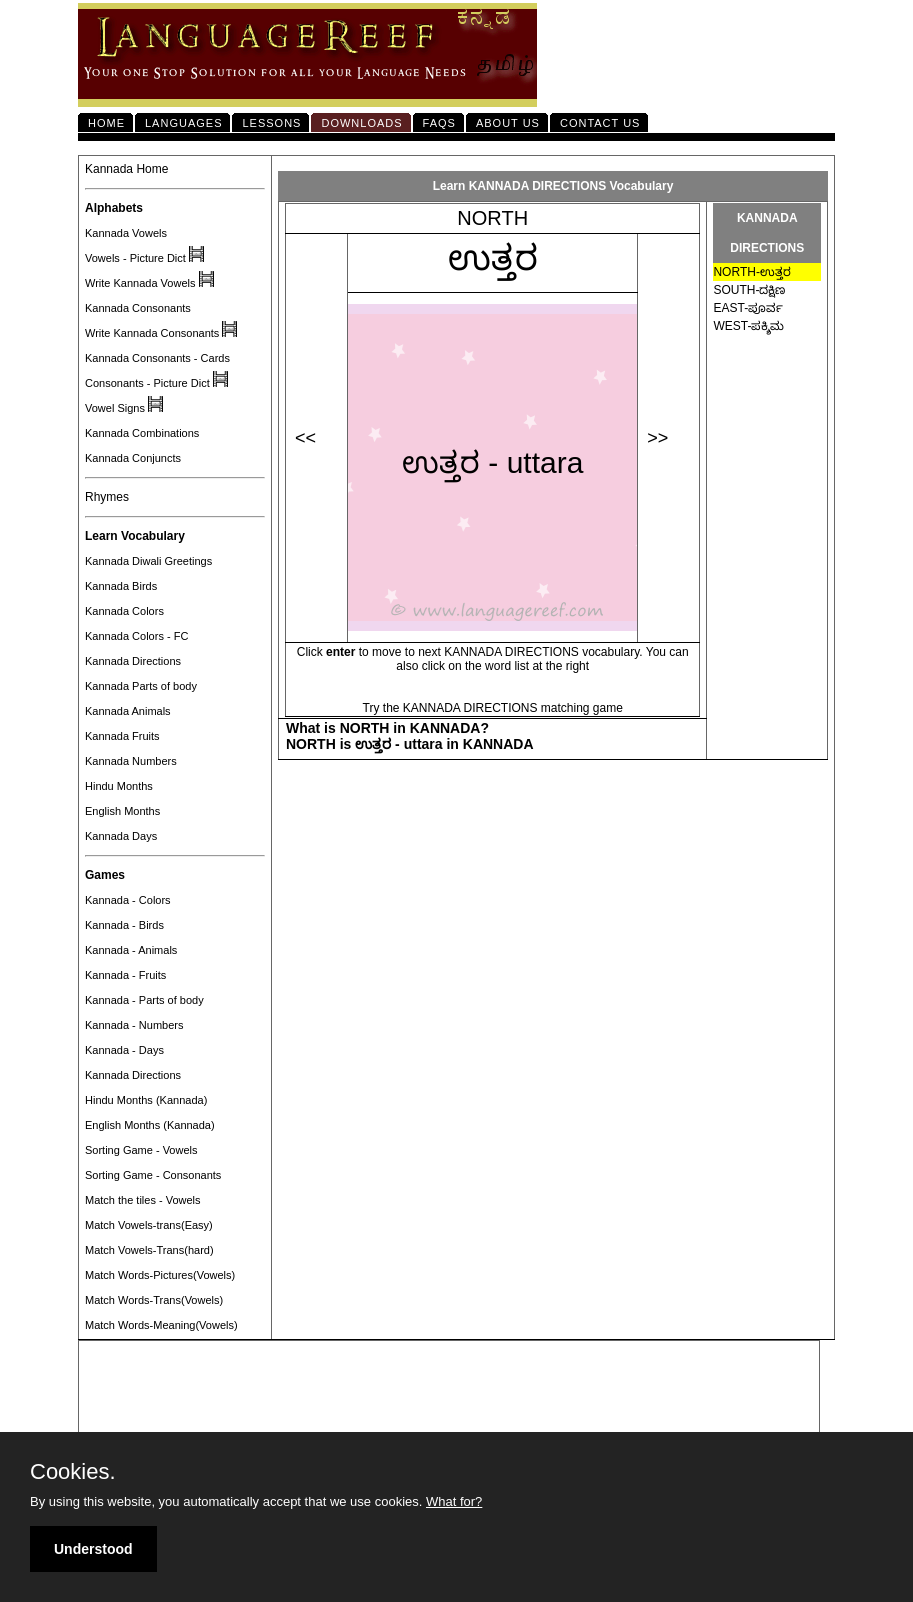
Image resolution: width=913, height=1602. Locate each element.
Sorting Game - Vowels (141, 1150)
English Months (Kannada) (150, 1125)
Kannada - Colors (128, 900)
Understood (93, 1549)
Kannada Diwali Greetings (148, 561)
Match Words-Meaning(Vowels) (161, 1325)
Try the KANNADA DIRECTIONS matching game (493, 708)
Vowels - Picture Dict (135, 258)
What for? (454, 1501)
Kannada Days (121, 836)
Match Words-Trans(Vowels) (154, 1300)
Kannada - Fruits (125, 975)
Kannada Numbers (131, 761)
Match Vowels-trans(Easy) (149, 1225)
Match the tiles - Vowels (143, 1200)
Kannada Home (126, 169)
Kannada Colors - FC (136, 636)
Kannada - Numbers (134, 1025)
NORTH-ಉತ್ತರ (751, 272)
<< (305, 438)
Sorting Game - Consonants (153, 1175)
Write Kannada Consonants (152, 333)
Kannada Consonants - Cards (157, 358)
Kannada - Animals (131, 950)
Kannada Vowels (126, 233)
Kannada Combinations (142, 433)
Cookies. (73, 1472)
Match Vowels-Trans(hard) (149, 1250)
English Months (122, 811)
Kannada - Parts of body (144, 1000)
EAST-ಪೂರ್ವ (748, 308)
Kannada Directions (133, 661)
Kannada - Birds (124, 925)
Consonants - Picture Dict (147, 383)
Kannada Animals (128, 711)
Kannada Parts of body (141, 686)
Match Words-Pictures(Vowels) (160, 1275)
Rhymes (107, 497)
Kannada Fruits (122, 736)
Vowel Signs (115, 408)
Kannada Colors (124, 611)
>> (657, 438)
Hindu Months (119, 786)
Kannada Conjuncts (133, 458)
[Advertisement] (449, 1388)
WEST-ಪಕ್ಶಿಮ (748, 326)
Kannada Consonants (138, 308)
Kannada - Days (124, 1050)
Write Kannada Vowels (140, 283)
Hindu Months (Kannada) (146, 1100)
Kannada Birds (121, 586)
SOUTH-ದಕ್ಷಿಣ (749, 290)
